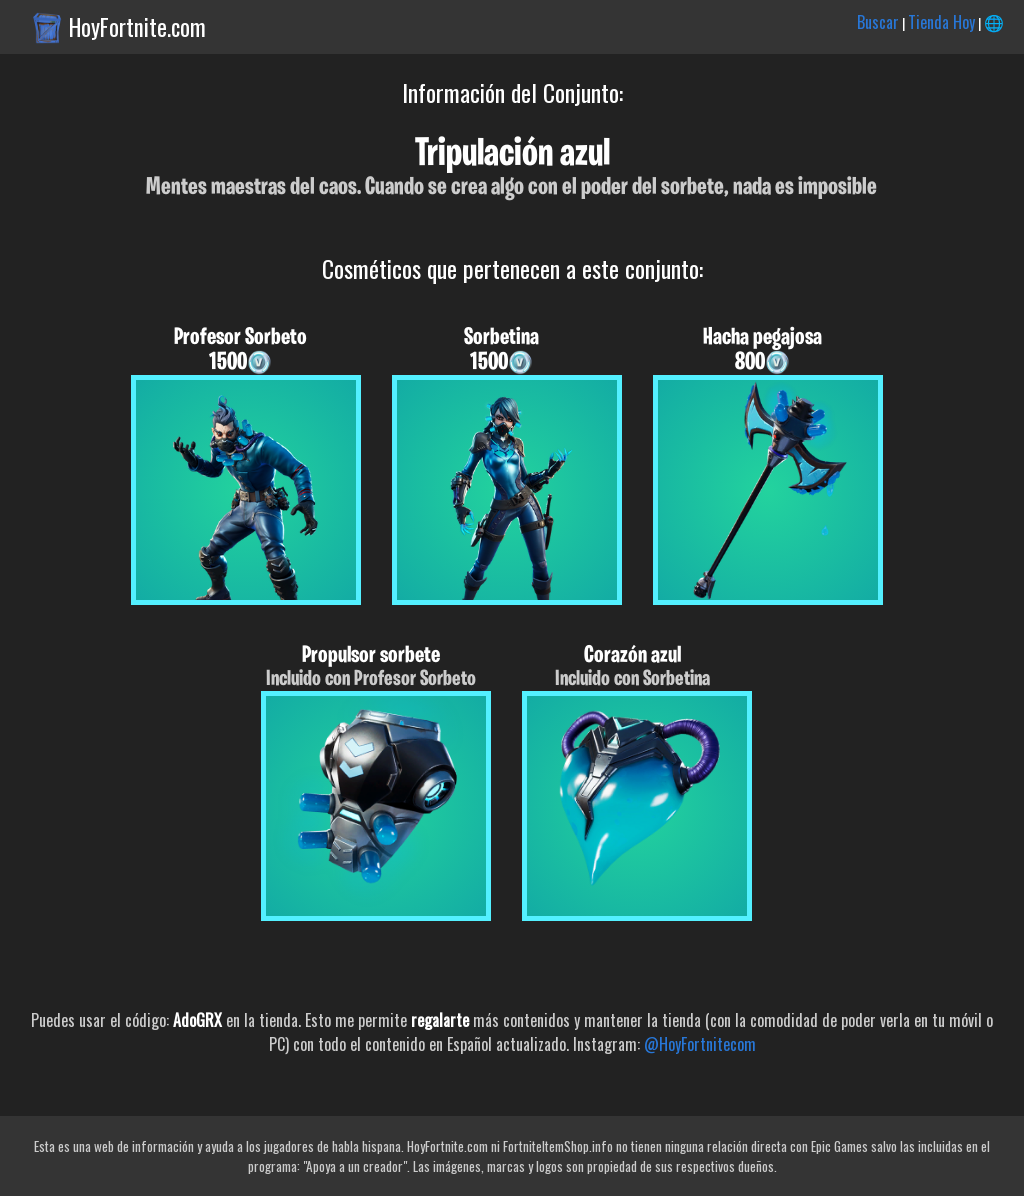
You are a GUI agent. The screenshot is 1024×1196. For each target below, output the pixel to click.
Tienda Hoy (941, 22)
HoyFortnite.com (137, 27)
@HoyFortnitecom (700, 1044)
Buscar (878, 22)
